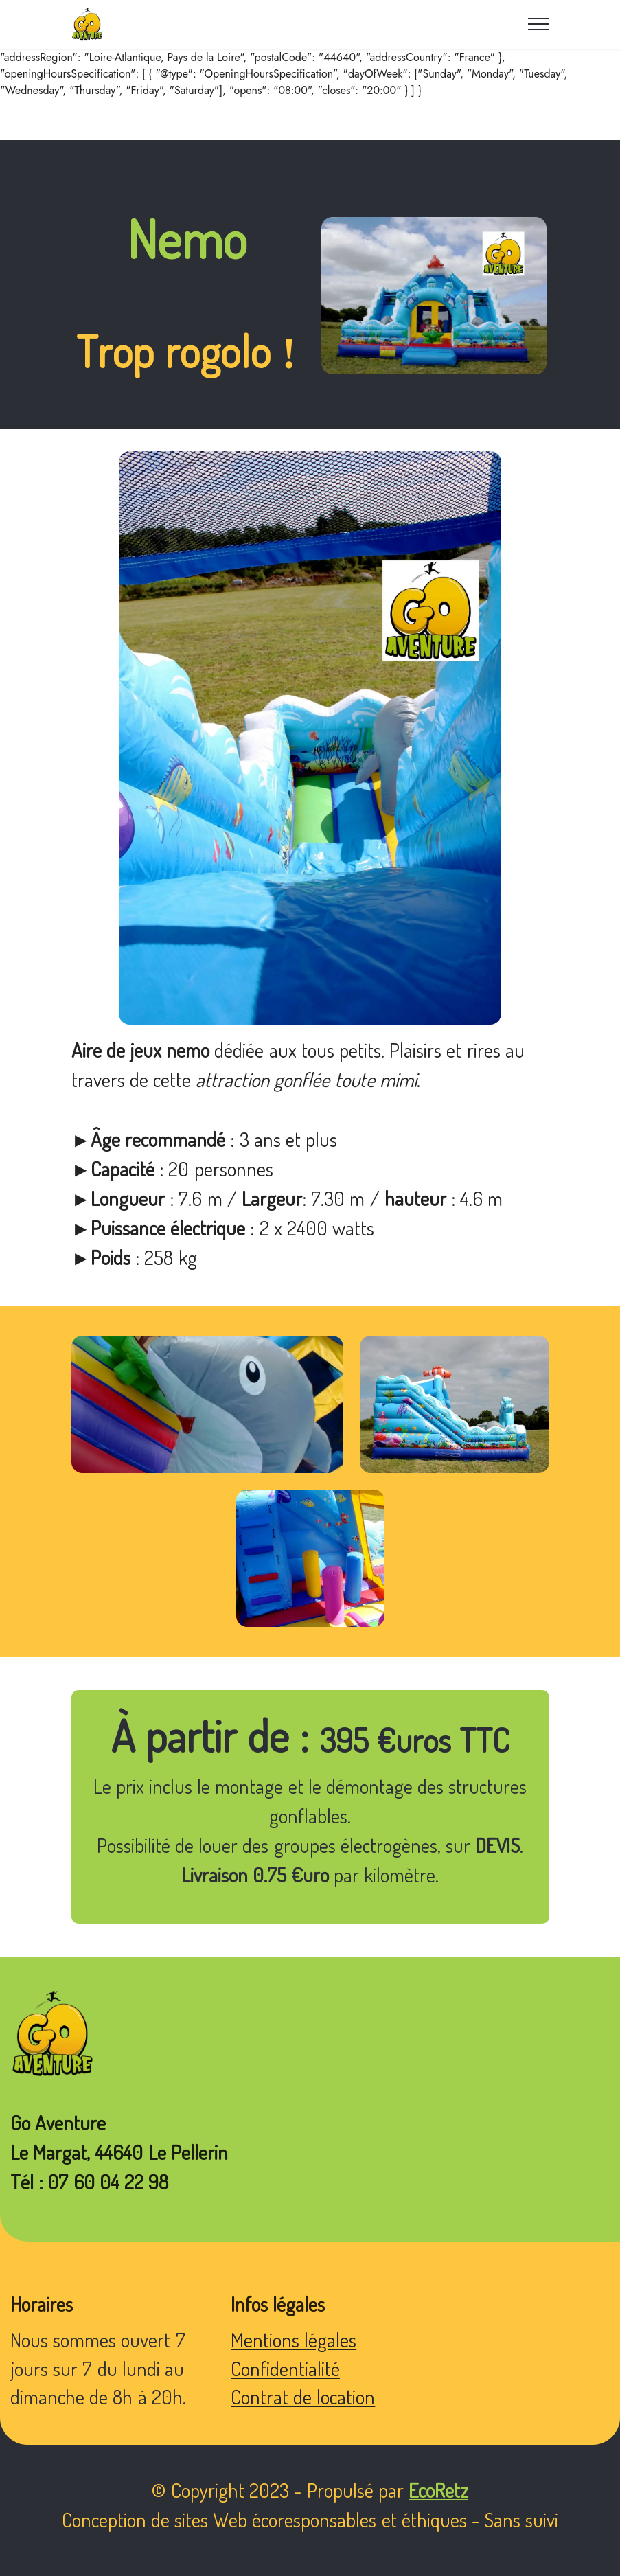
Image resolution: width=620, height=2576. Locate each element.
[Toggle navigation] (538, 24)
